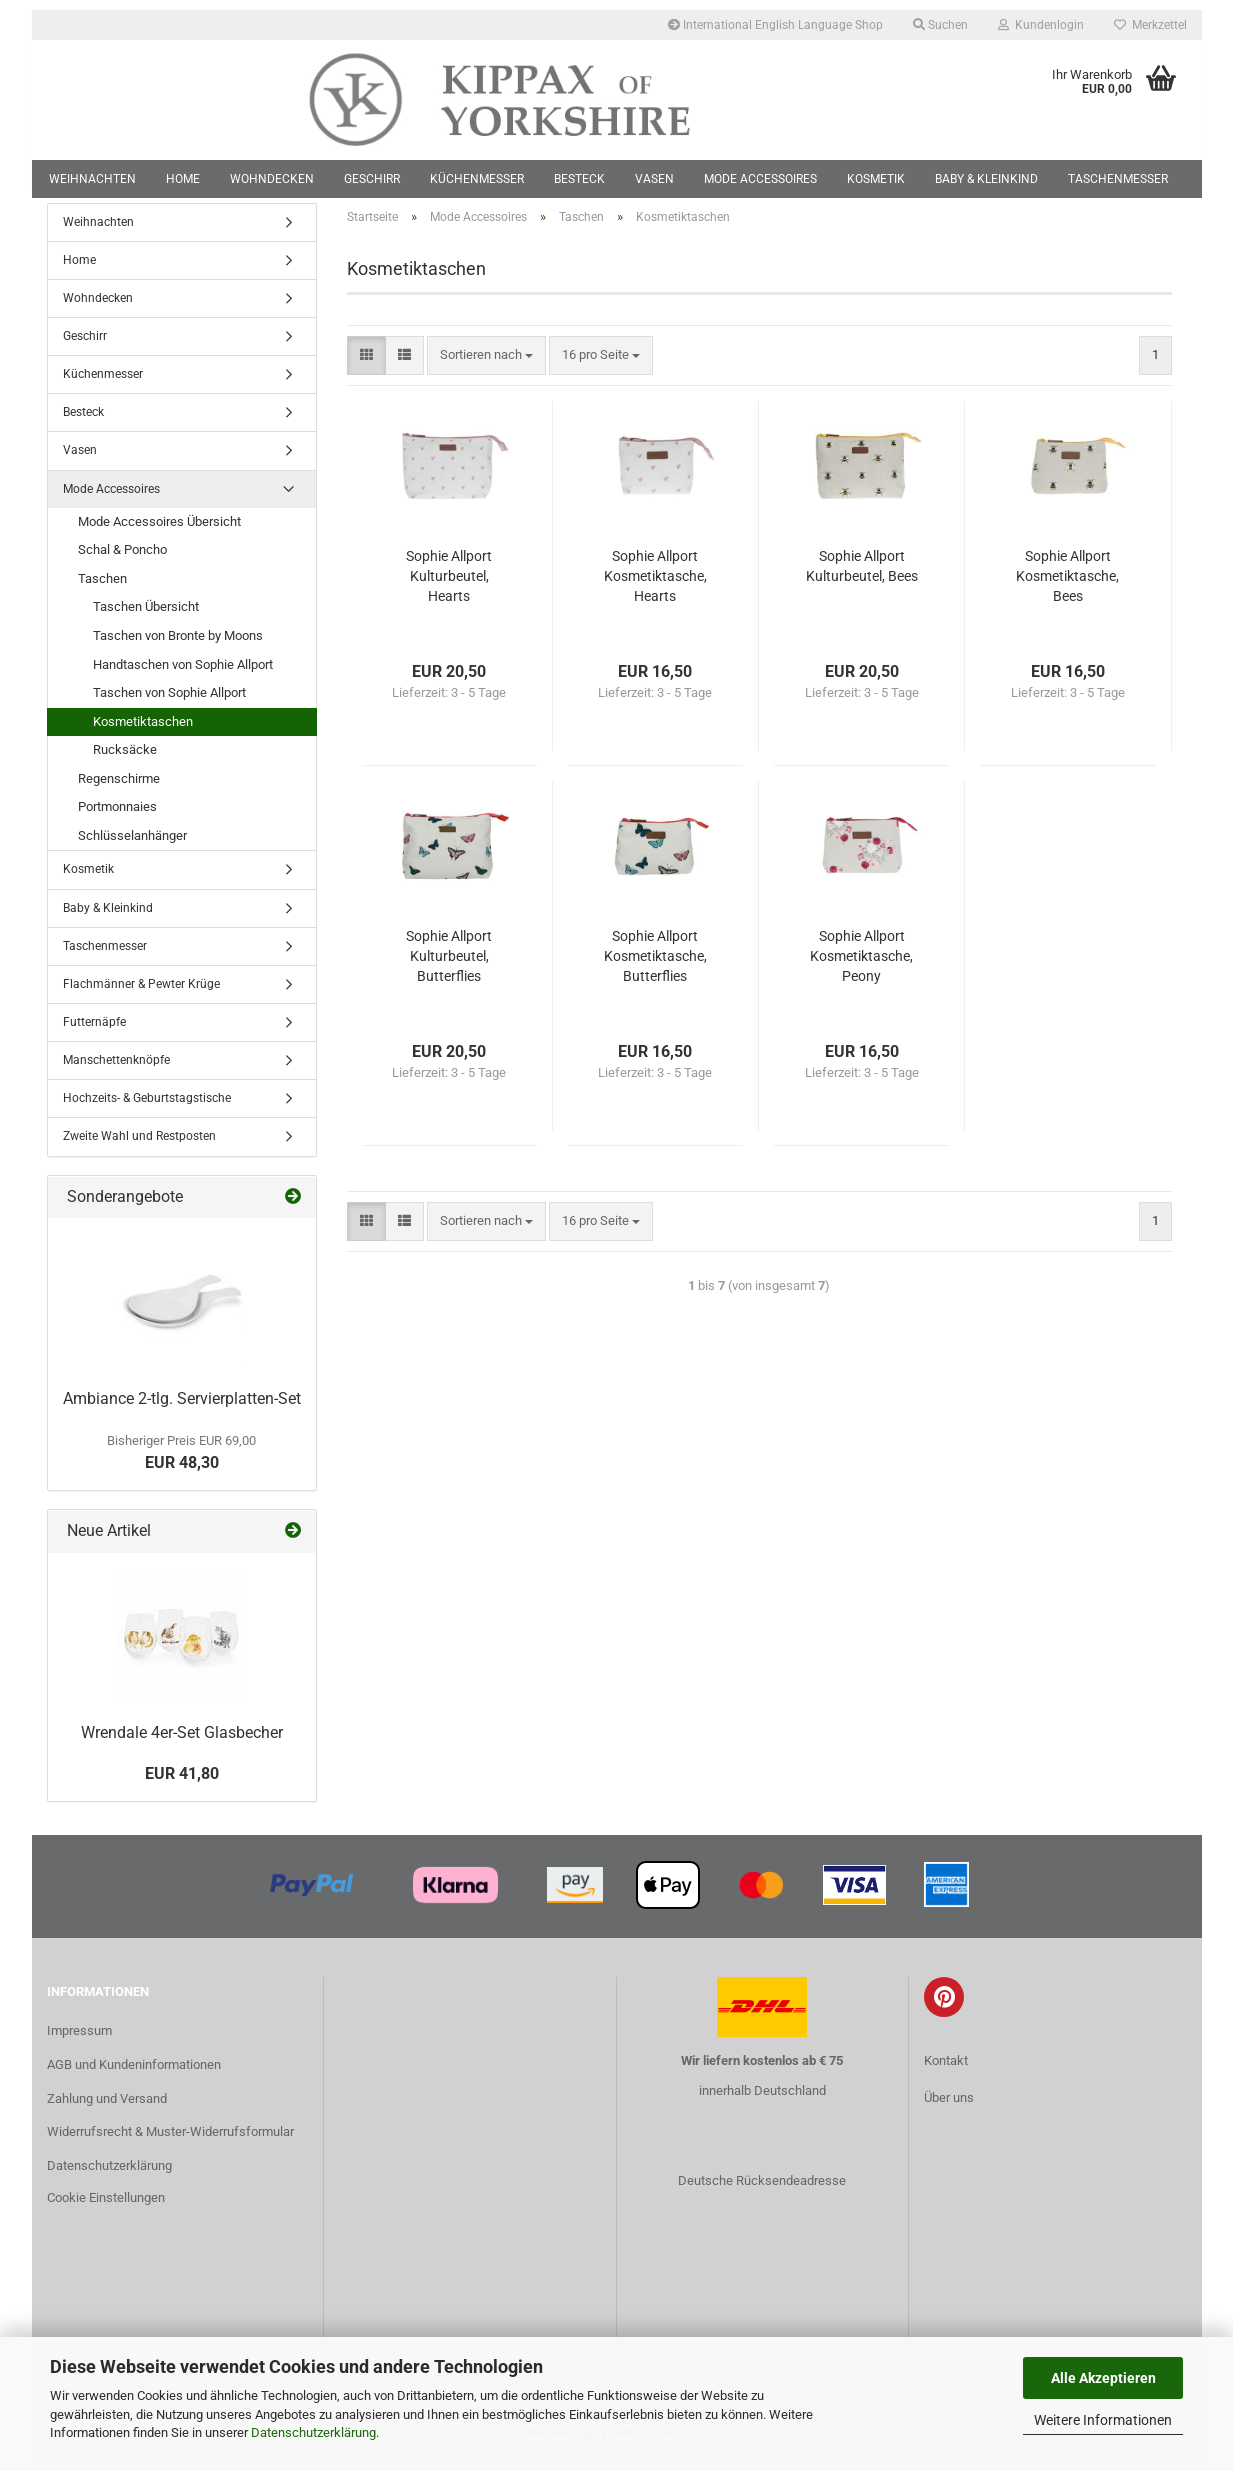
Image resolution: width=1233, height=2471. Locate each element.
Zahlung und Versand (107, 2110)
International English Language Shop (775, 25)
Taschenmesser (1118, 179)
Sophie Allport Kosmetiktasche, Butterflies (655, 968)
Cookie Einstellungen (106, 2210)
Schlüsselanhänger (132, 847)
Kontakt (946, 2072)
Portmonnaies (117, 819)
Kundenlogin (1041, 25)
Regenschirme (119, 790)
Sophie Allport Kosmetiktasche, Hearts (655, 588)
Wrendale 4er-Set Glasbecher (182, 1744)
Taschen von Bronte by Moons (178, 647)
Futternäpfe (94, 1034)
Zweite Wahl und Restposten (139, 1149)
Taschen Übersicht (146, 619)
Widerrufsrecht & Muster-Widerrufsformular (170, 2144)
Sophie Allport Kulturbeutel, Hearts (449, 588)
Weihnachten (92, 179)
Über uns (949, 2109)
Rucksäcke (125, 762)
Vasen (654, 179)
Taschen (102, 590)
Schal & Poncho (122, 562)
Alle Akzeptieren (1103, 2378)
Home (183, 179)
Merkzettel (1150, 25)
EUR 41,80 (182, 1785)
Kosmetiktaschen (143, 733)
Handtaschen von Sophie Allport (183, 676)
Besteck (579, 179)
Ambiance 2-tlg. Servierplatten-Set (182, 1410)
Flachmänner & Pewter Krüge (141, 996)
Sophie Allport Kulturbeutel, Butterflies (449, 968)
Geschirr (372, 179)
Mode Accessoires (760, 179)
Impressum (79, 2042)
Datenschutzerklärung (313, 2432)
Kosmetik (876, 179)
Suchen (940, 25)
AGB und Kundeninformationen (134, 2076)
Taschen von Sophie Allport (169, 705)
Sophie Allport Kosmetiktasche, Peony (861, 968)
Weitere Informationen (1103, 2420)
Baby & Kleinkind (986, 179)
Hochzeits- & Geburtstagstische (147, 1111)
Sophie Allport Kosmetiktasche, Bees (1067, 588)
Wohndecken (272, 179)
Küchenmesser (477, 179)
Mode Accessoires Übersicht (159, 533)
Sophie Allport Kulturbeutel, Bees (862, 578)
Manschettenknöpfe (116, 1073)
